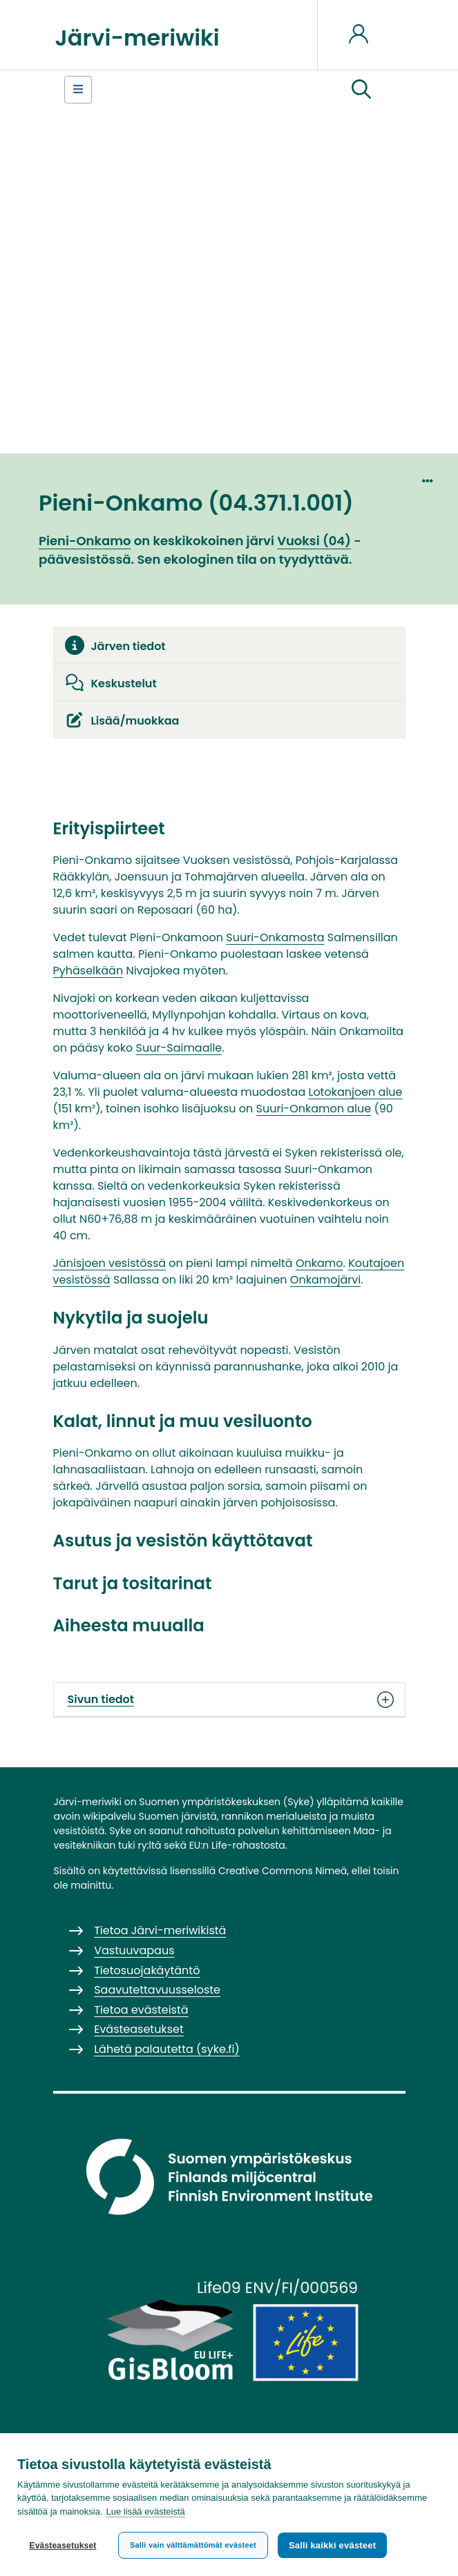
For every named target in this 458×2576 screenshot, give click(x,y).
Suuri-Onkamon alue (314, 1109)
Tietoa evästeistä (141, 2010)
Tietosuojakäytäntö (147, 1970)
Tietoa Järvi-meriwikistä (160, 1930)
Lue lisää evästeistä (145, 2511)
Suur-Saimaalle (179, 1048)
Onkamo (319, 1263)
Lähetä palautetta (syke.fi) (167, 2049)
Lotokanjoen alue (355, 1092)
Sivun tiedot (229, 1699)
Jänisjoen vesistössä (109, 1263)
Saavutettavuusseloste (157, 1990)
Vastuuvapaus (134, 1950)
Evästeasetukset (62, 2545)
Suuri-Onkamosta (275, 937)
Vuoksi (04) (314, 540)
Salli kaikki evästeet (332, 2545)
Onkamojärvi (325, 1280)
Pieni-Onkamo (85, 540)
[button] (361, 89)
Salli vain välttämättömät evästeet (193, 2545)
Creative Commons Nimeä (282, 1871)
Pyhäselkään (88, 971)
